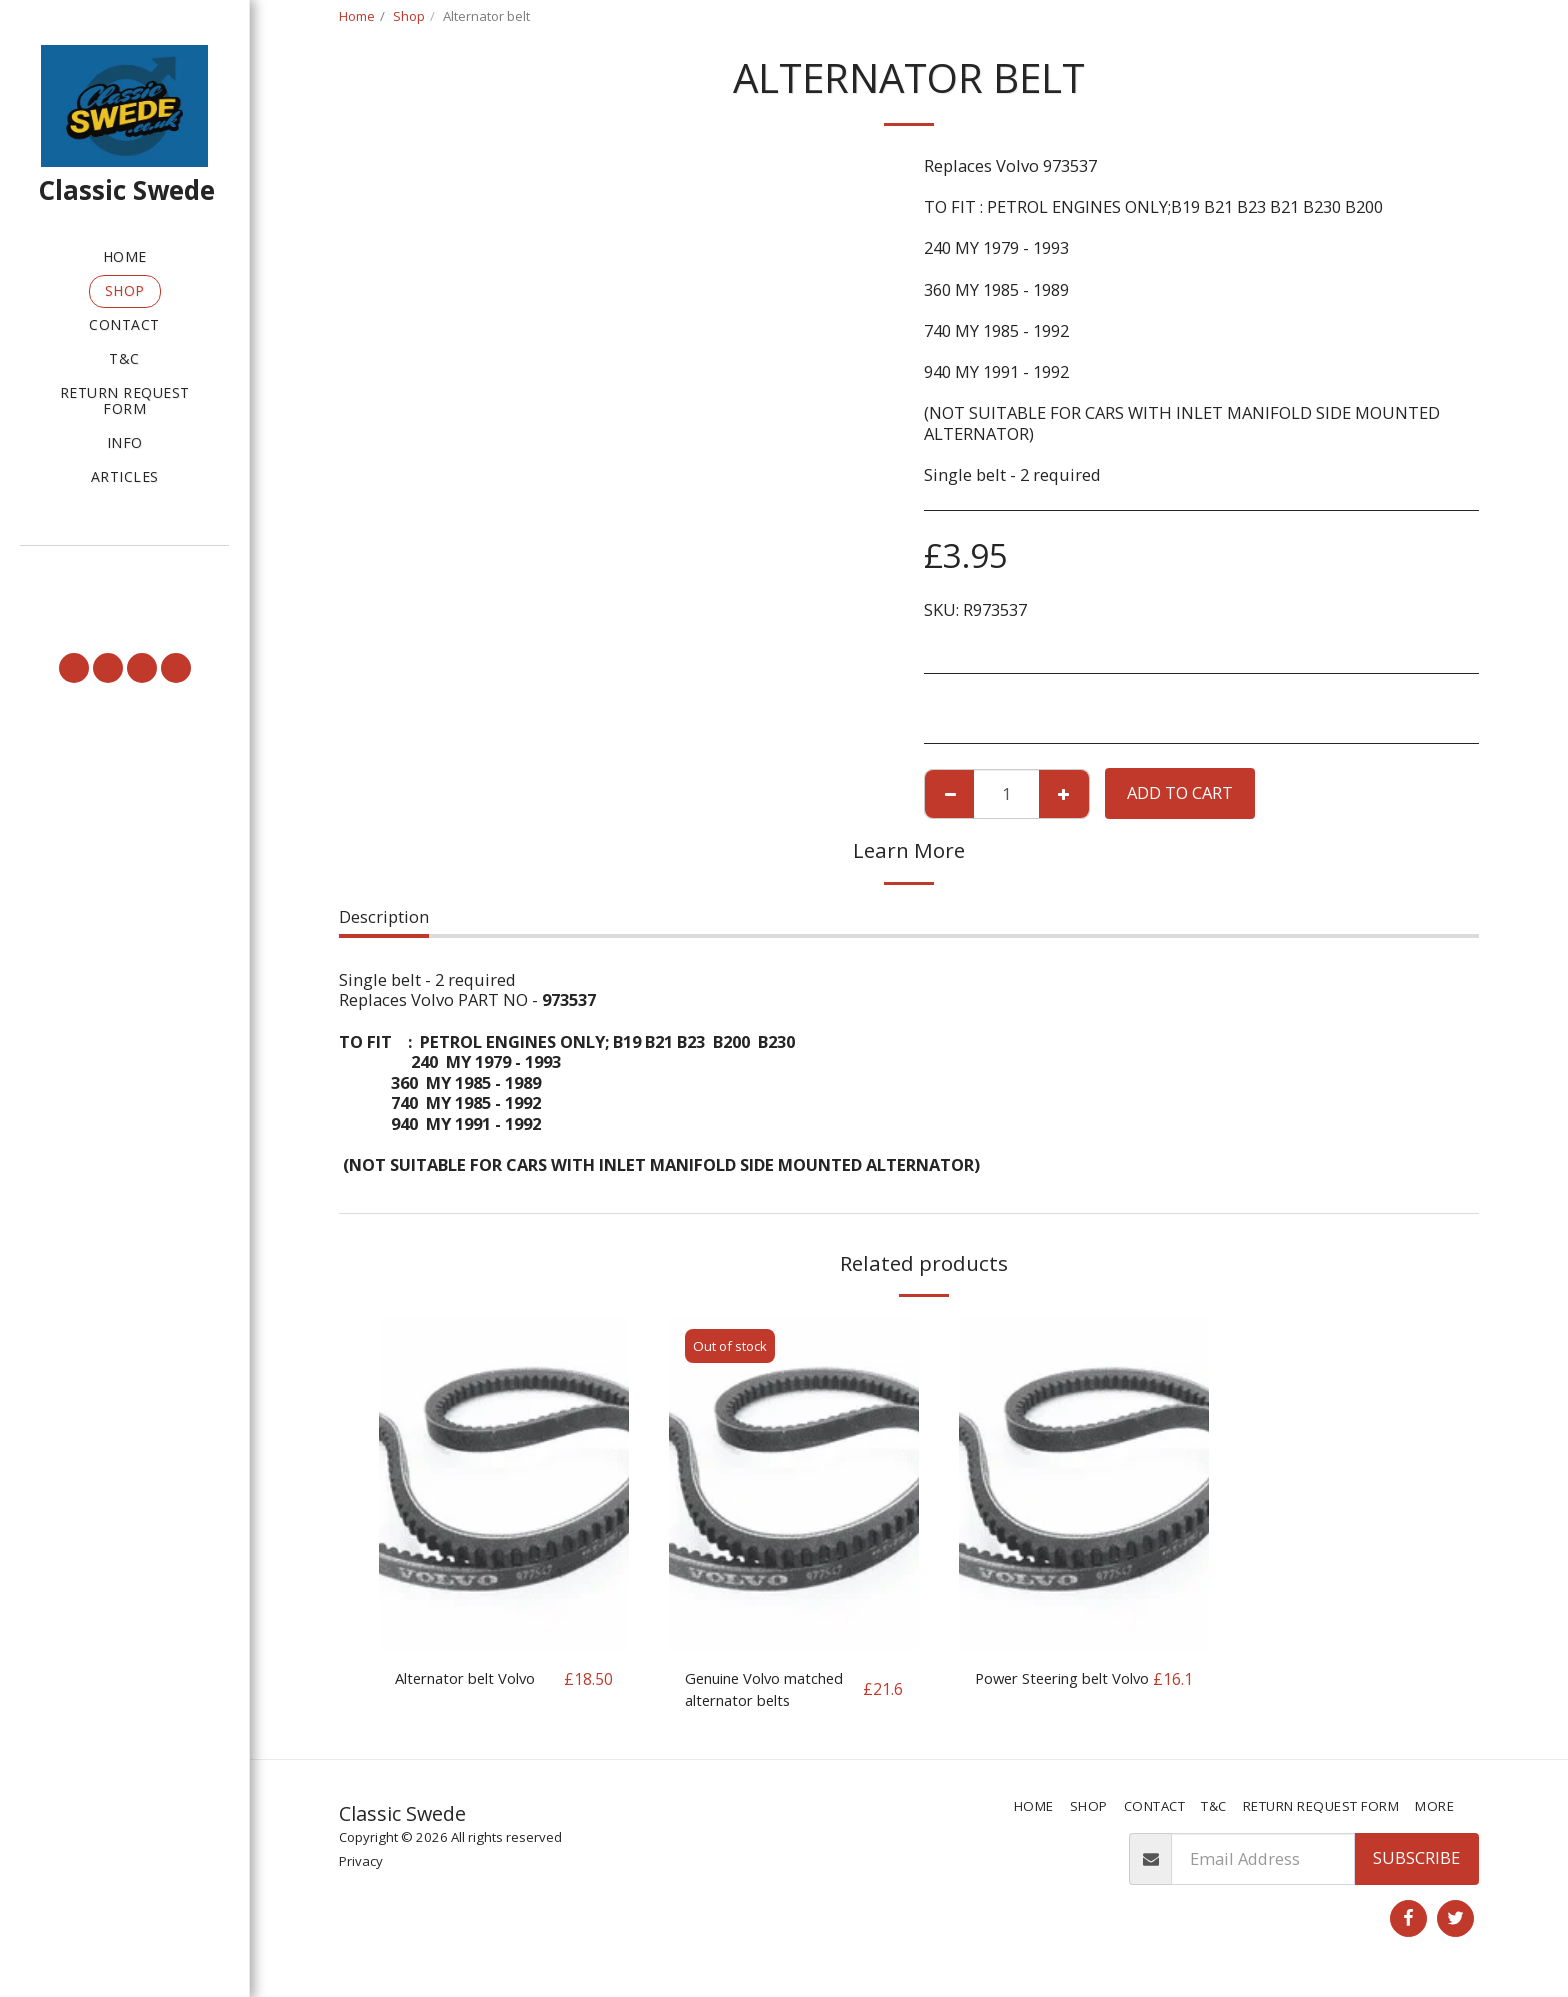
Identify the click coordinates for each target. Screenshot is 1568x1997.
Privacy (361, 1866)
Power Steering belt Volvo (1051, 1691)
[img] (504, 1483)
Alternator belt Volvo (475, 1678)
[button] (124, 574)
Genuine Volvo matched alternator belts (760, 1692)
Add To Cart (1180, 792)
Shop (409, 16)
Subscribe (1416, 1863)
